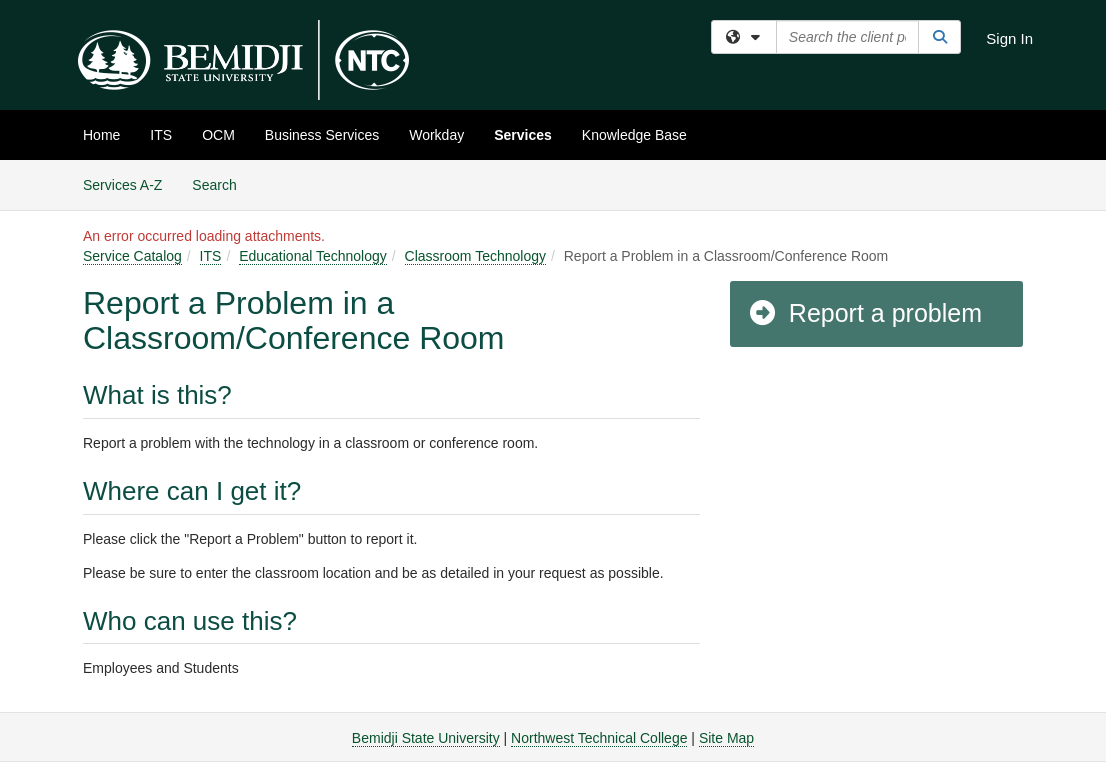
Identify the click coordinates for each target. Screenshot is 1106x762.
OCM (218, 135)
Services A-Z (122, 185)
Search (221, 183)
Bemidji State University (426, 738)
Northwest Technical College (599, 738)
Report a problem (864, 313)
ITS (161, 135)
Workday (436, 135)
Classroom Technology (475, 256)
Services (523, 135)
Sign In (1009, 38)
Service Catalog (132, 256)
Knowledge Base (634, 135)
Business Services (322, 135)
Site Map (726, 738)
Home (101, 135)
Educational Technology (313, 256)
